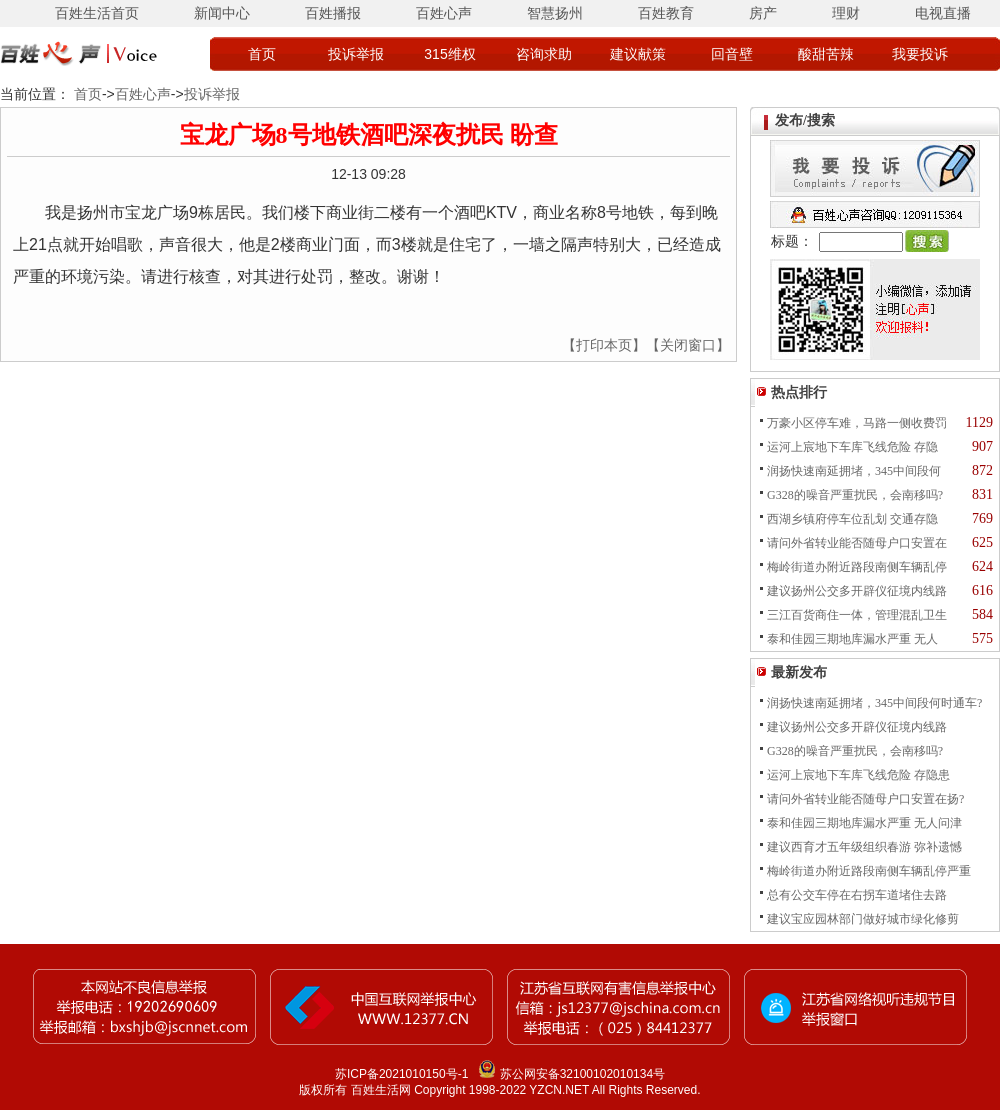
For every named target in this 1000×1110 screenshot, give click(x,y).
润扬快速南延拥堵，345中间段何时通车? (874, 703)
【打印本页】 (604, 345)
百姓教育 (666, 13)
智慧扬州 (555, 13)
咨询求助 (544, 54)
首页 (262, 54)
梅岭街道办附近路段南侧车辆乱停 (857, 567)
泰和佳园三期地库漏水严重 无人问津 (864, 823)
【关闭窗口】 (688, 345)
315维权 (449, 54)
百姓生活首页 (97, 13)
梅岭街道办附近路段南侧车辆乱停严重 (869, 871)
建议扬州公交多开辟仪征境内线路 (857, 591)
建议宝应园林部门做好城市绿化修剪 (863, 919)
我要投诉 (920, 54)
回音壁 (732, 54)
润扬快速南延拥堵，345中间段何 (854, 471)
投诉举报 (356, 54)
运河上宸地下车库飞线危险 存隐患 (858, 775)
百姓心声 (444, 13)
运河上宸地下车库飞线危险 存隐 (852, 447)
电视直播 (943, 13)
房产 (763, 13)
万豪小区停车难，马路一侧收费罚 (857, 423)
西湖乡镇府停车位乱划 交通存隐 (852, 519)
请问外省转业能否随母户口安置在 (857, 543)
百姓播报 (333, 13)
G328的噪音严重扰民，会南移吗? (855, 495)
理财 (846, 13)
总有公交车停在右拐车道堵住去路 (857, 895)
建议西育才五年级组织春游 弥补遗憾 (864, 847)
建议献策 (638, 54)
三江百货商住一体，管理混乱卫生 (857, 615)
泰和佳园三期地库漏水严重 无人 (852, 639)
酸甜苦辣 (826, 54)
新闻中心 (222, 13)
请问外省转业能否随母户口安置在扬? (865, 799)
